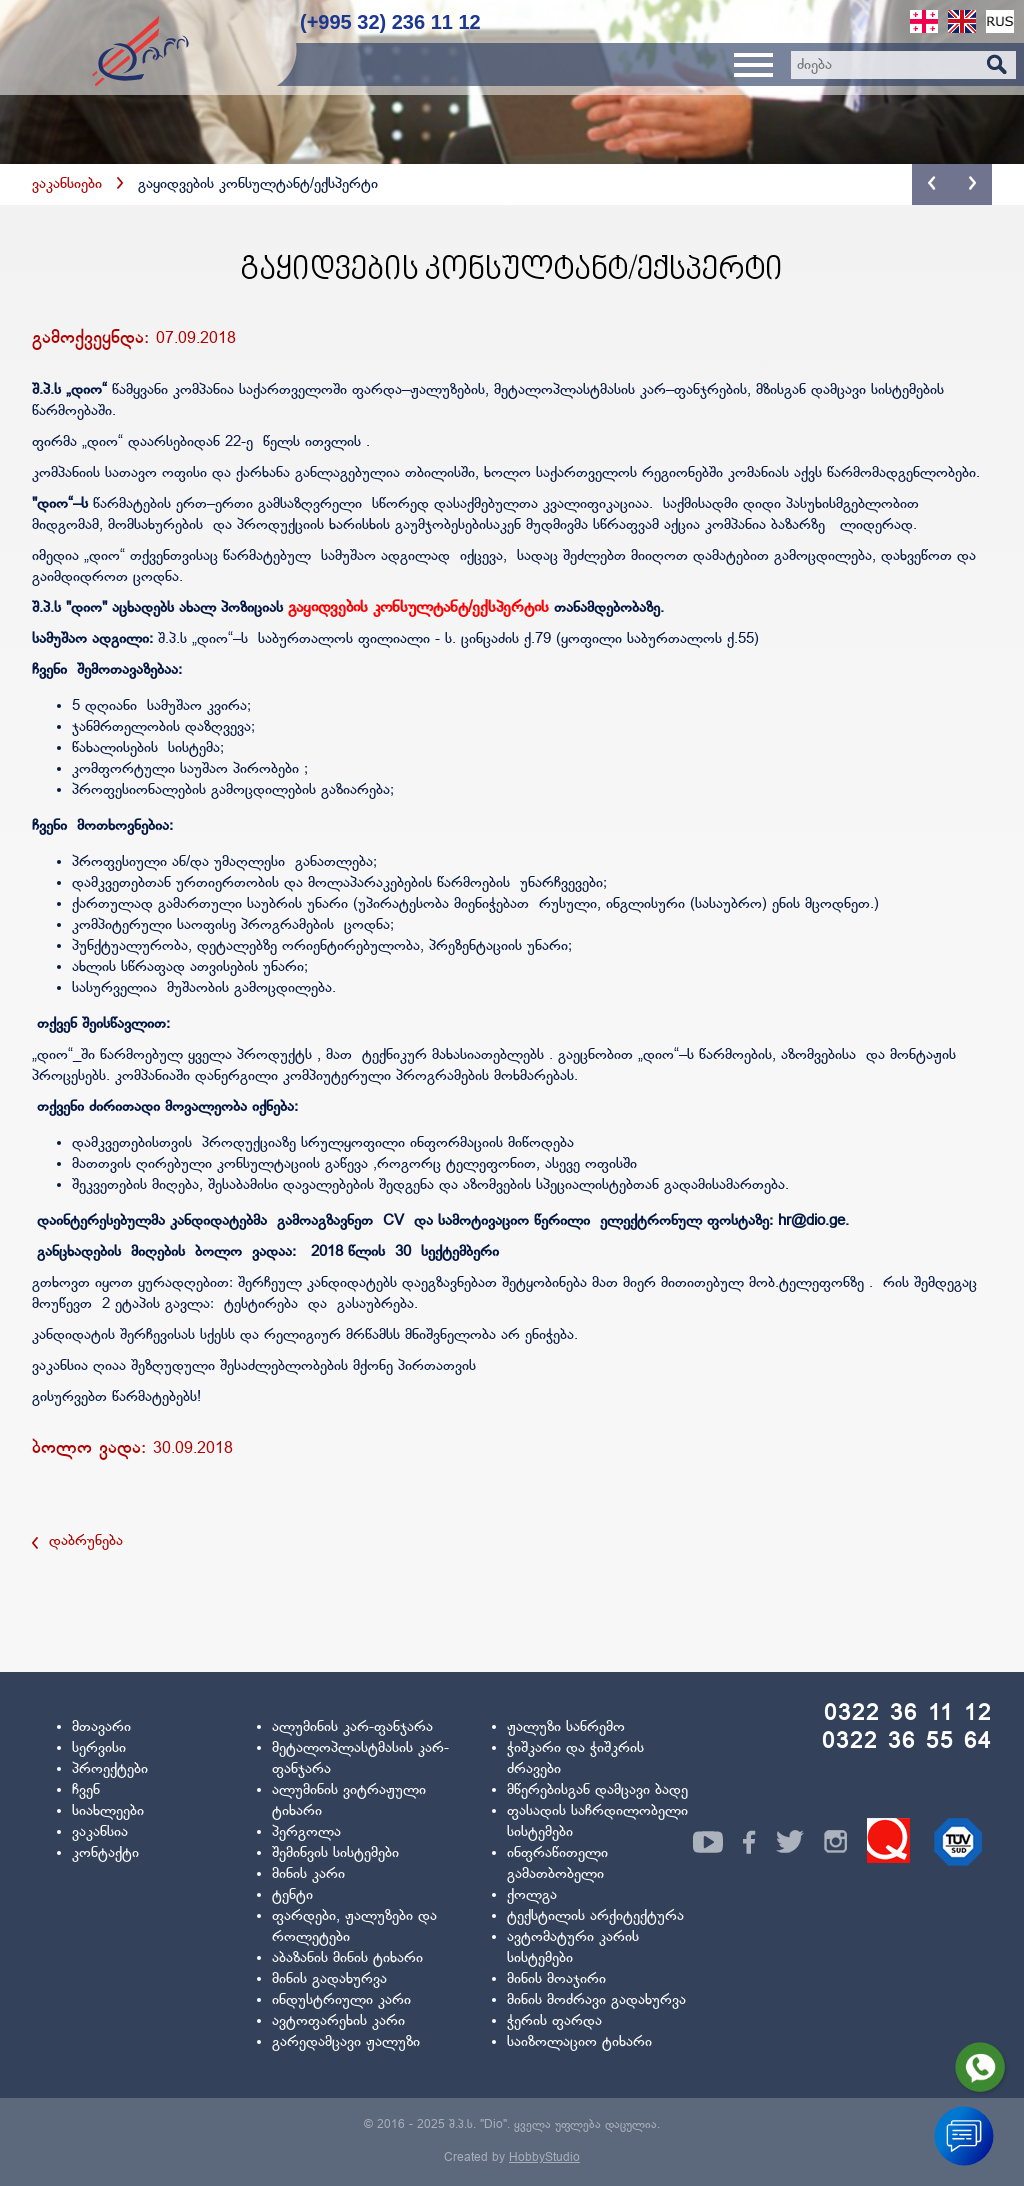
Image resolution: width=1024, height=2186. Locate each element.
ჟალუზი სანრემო (566, 1727)
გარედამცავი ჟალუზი (346, 2042)
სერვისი (99, 1748)
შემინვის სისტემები (335, 1853)
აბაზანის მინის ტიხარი (347, 1958)
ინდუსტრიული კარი (341, 2000)
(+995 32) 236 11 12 (390, 22)
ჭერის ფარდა (554, 2021)
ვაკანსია (100, 1832)
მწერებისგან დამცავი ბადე (597, 1790)
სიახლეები (108, 1811)
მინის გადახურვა (329, 1979)
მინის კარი (308, 1874)
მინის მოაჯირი (556, 1979)
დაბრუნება (77, 1541)
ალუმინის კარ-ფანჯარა (352, 1727)
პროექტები (110, 1769)
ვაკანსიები (67, 184)
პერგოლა (306, 1832)
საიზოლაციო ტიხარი (579, 2042)
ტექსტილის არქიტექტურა (595, 1916)
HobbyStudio (544, 2158)
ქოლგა (532, 1895)
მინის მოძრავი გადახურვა (596, 2000)
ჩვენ (86, 1790)
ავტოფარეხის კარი (338, 2021)
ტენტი (292, 1895)
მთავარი (101, 1727)
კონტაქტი (105, 1853)
